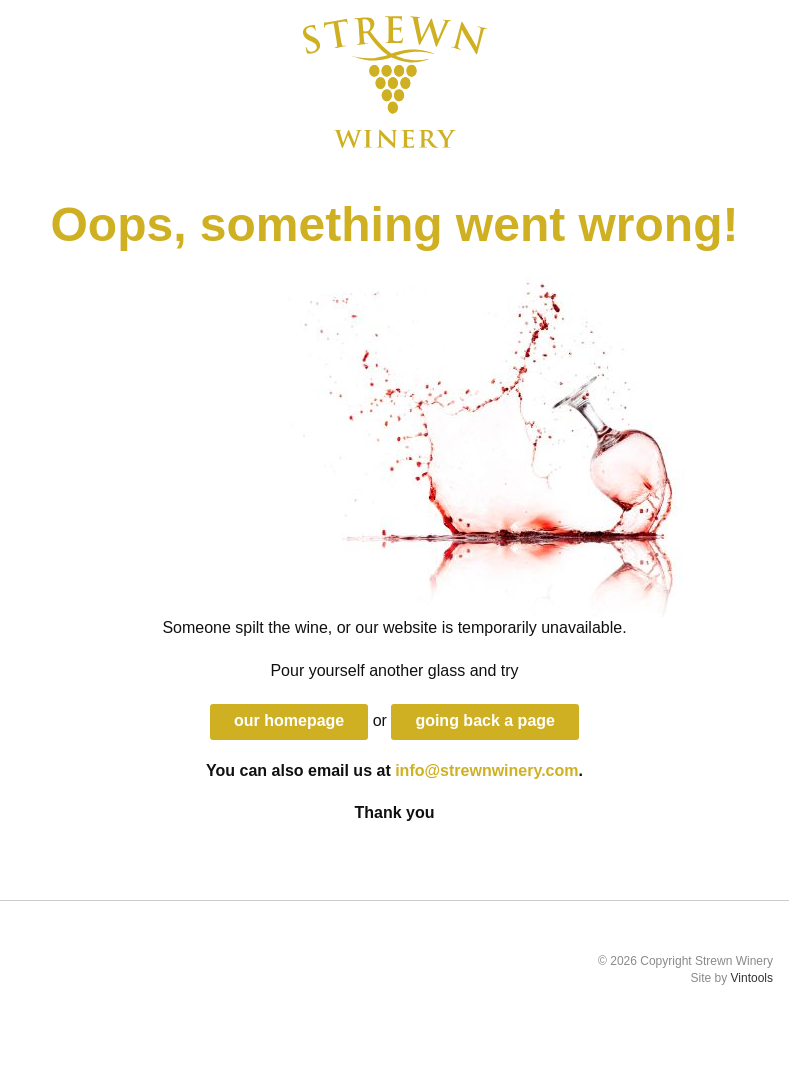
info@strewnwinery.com (486, 770)
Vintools (752, 978)
